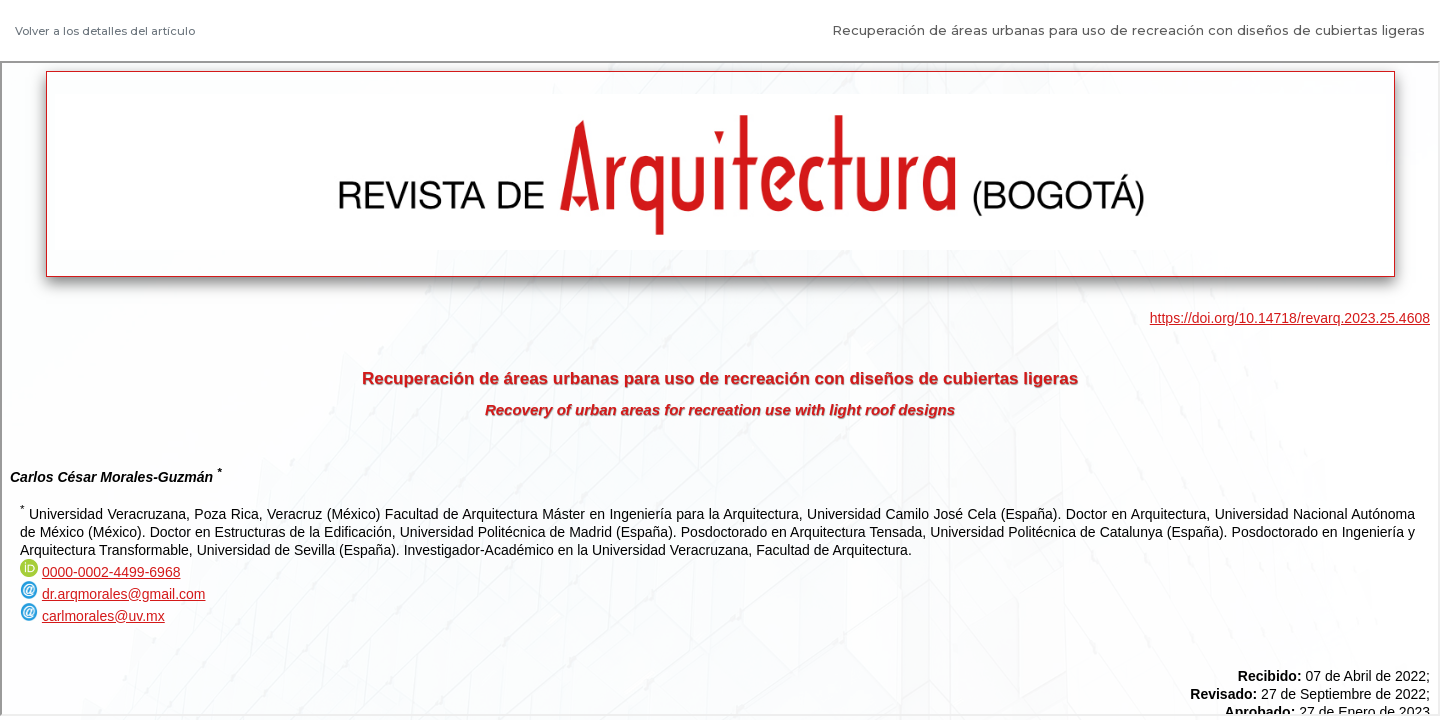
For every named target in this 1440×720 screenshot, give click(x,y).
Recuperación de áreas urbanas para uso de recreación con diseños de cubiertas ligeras (1128, 30)
